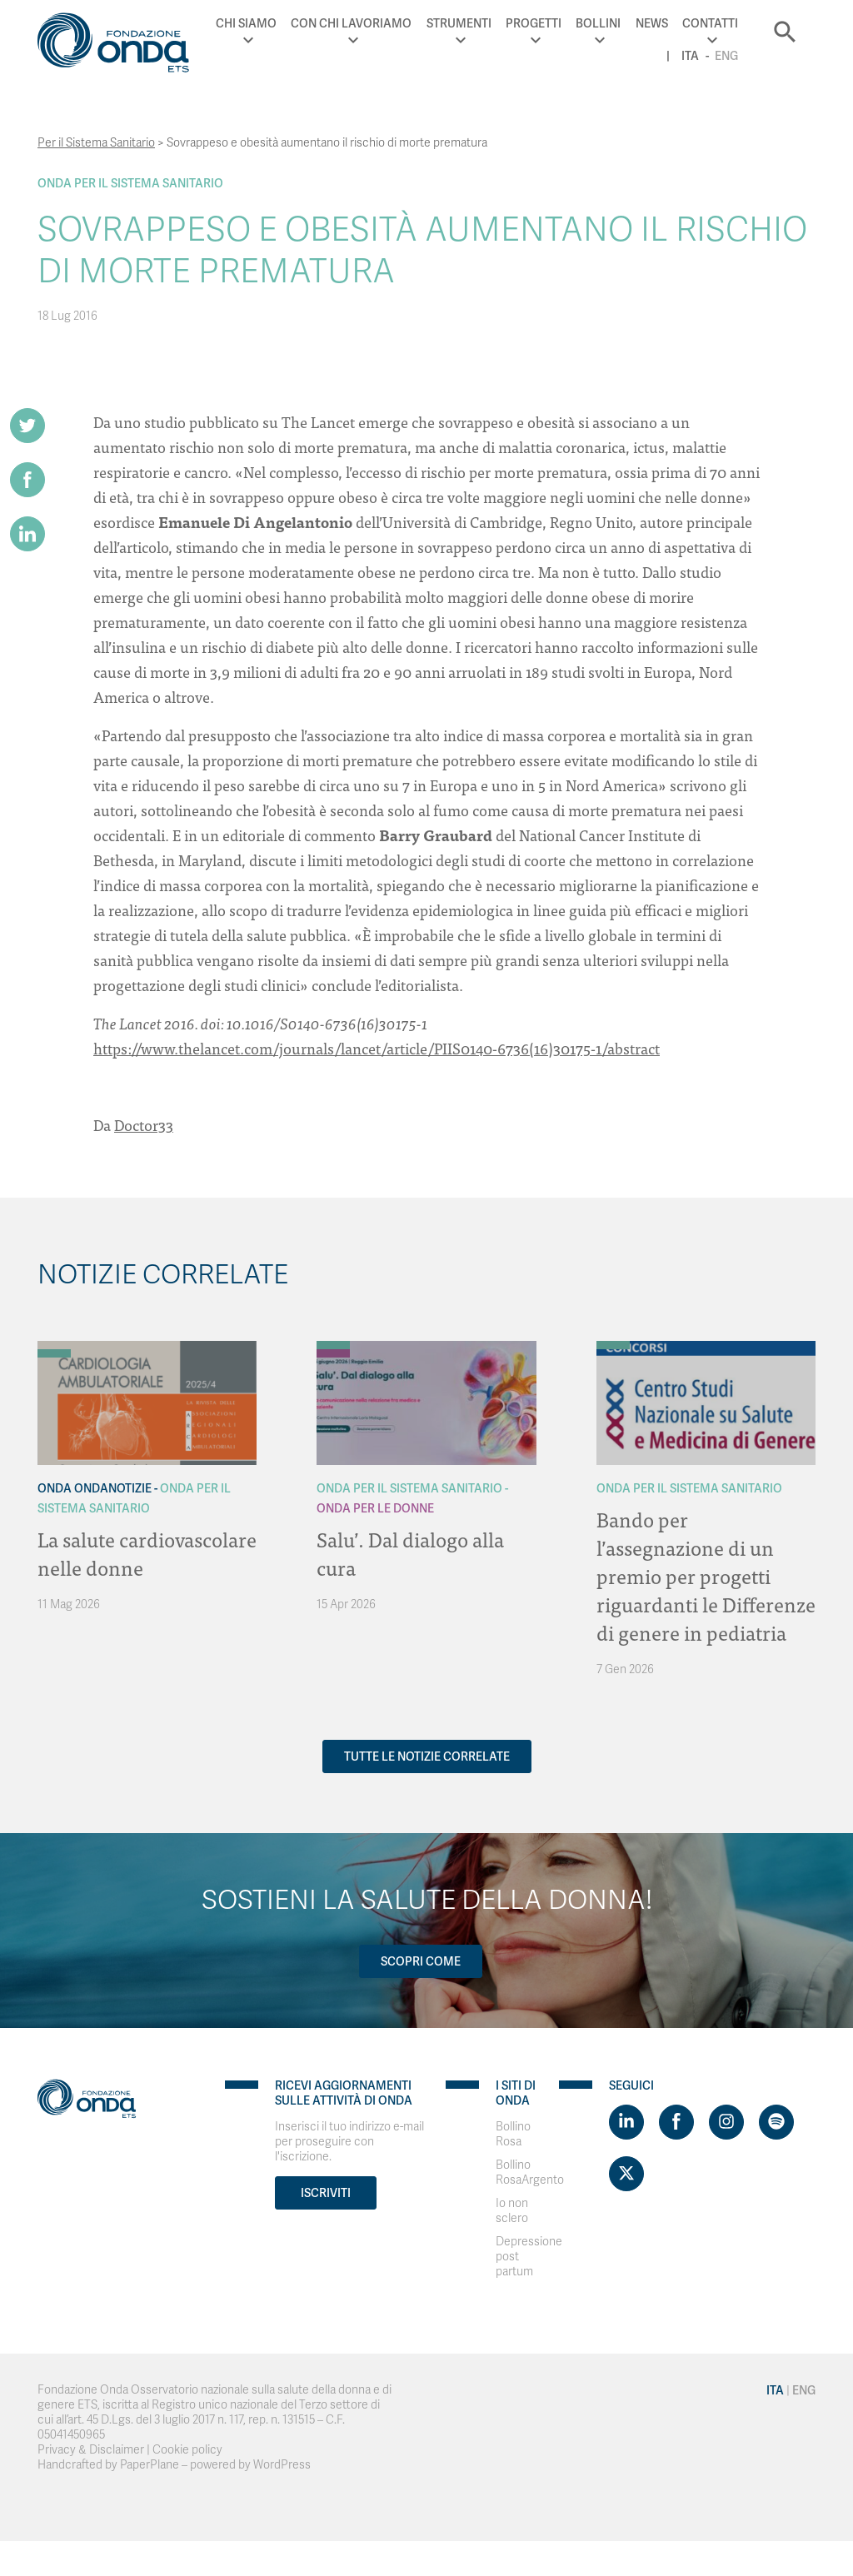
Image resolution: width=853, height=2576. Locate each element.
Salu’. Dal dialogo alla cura (410, 1552)
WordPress (282, 2465)
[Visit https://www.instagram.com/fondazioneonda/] (726, 2122)
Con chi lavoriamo (351, 23)
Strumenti (458, 23)
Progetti (533, 23)
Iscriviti (326, 2192)
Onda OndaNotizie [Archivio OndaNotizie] (94, 1488)
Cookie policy (187, 2450)
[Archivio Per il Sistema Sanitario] (54, 1353)
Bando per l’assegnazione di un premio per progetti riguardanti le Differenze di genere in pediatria (706, 1575)
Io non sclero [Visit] (512, 2210)
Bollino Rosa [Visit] (513, 2134)
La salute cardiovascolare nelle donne (147, 1552)
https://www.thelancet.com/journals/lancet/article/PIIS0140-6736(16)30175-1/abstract (376, 1048)
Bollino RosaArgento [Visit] (530, 2172)
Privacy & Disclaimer (90, 2450)
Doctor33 (143, 1125)
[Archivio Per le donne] (333, 1353)
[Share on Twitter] (27, 425)
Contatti (710, 23)
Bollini (598, 23)
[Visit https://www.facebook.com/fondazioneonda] (676, 2122)
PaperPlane (149, 2465)
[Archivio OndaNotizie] (54, 1345)
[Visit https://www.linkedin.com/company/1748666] (626, 2122)
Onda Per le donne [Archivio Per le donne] (375, 1508)
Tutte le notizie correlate (427, 1756)
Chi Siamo (246, 23)
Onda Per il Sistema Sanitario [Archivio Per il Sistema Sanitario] (130, 183)
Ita (690, 55)
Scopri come (421, 1961)
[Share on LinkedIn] (27, 534)
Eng (726, 55)
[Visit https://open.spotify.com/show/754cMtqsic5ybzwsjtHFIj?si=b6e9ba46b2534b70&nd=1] (776, 2122)
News (652, 23)
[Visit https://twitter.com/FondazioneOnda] (626, 2173)
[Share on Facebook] (27, 479)
